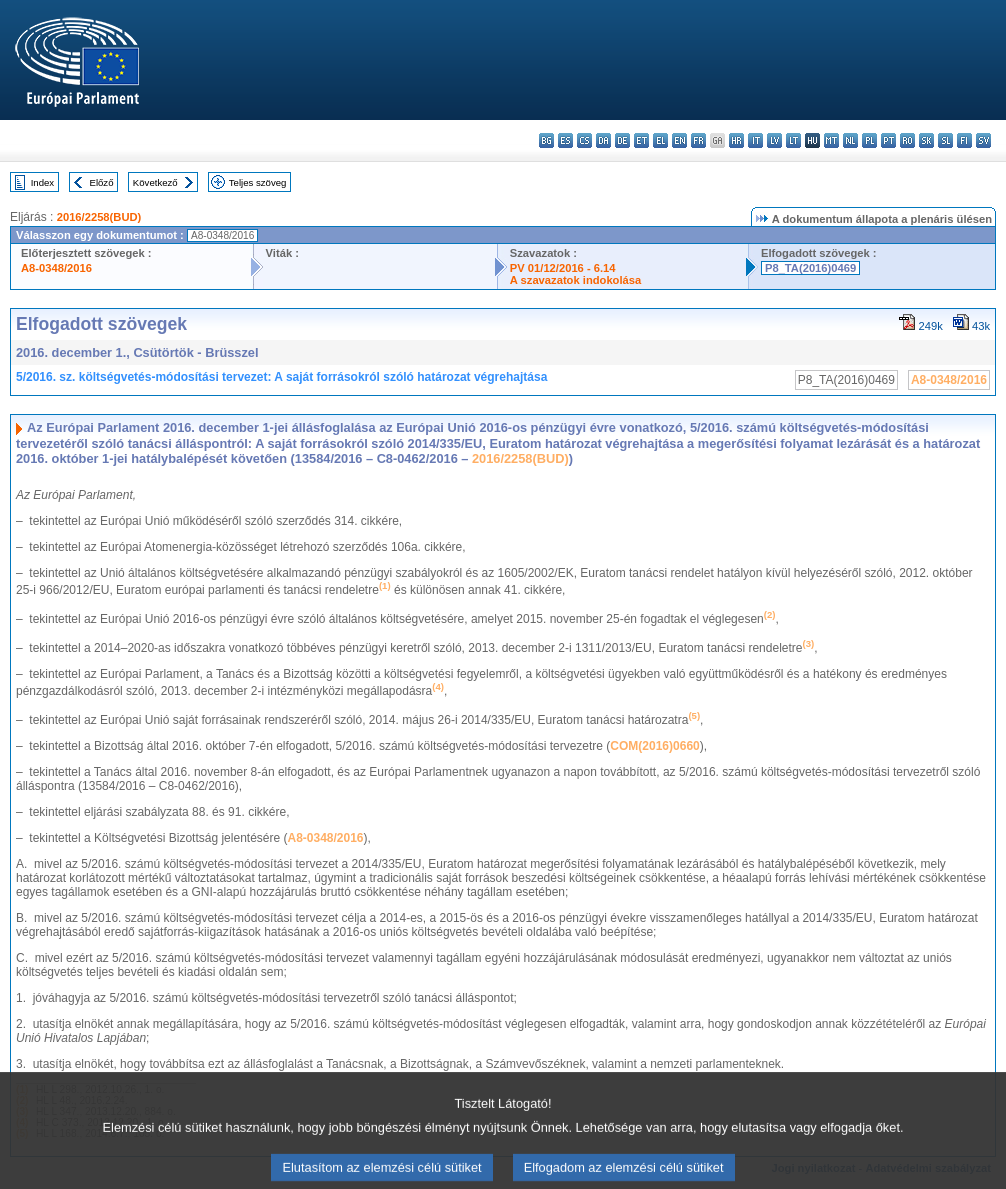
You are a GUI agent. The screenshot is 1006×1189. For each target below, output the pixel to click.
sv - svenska (983, 140)
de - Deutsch (622, 140)
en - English (679, 140)
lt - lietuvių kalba (793, 140)
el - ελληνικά (660, 140)
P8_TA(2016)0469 (810, 268)
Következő (155, 182)
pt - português (888, 140)
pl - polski (869, 140)
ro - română (907, 140)
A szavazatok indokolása (575, 280)
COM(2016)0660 (654, 746)
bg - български (546, 140)
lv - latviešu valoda (774, 140)
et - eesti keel (641, 140)
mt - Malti (831, 140)
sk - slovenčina (926, 140)
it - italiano (755, 140)
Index (42, 182)
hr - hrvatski (736, 140)
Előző (102, 182)
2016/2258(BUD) (99, 217)
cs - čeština (584, 140)
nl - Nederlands (850, 140)
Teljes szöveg (258, 182)
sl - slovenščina (945, 140)
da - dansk (603, 140)
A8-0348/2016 (56, 268)
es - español (565, 140)
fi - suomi (964, 140)
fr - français (698, 140)
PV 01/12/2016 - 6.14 (563, 268)
